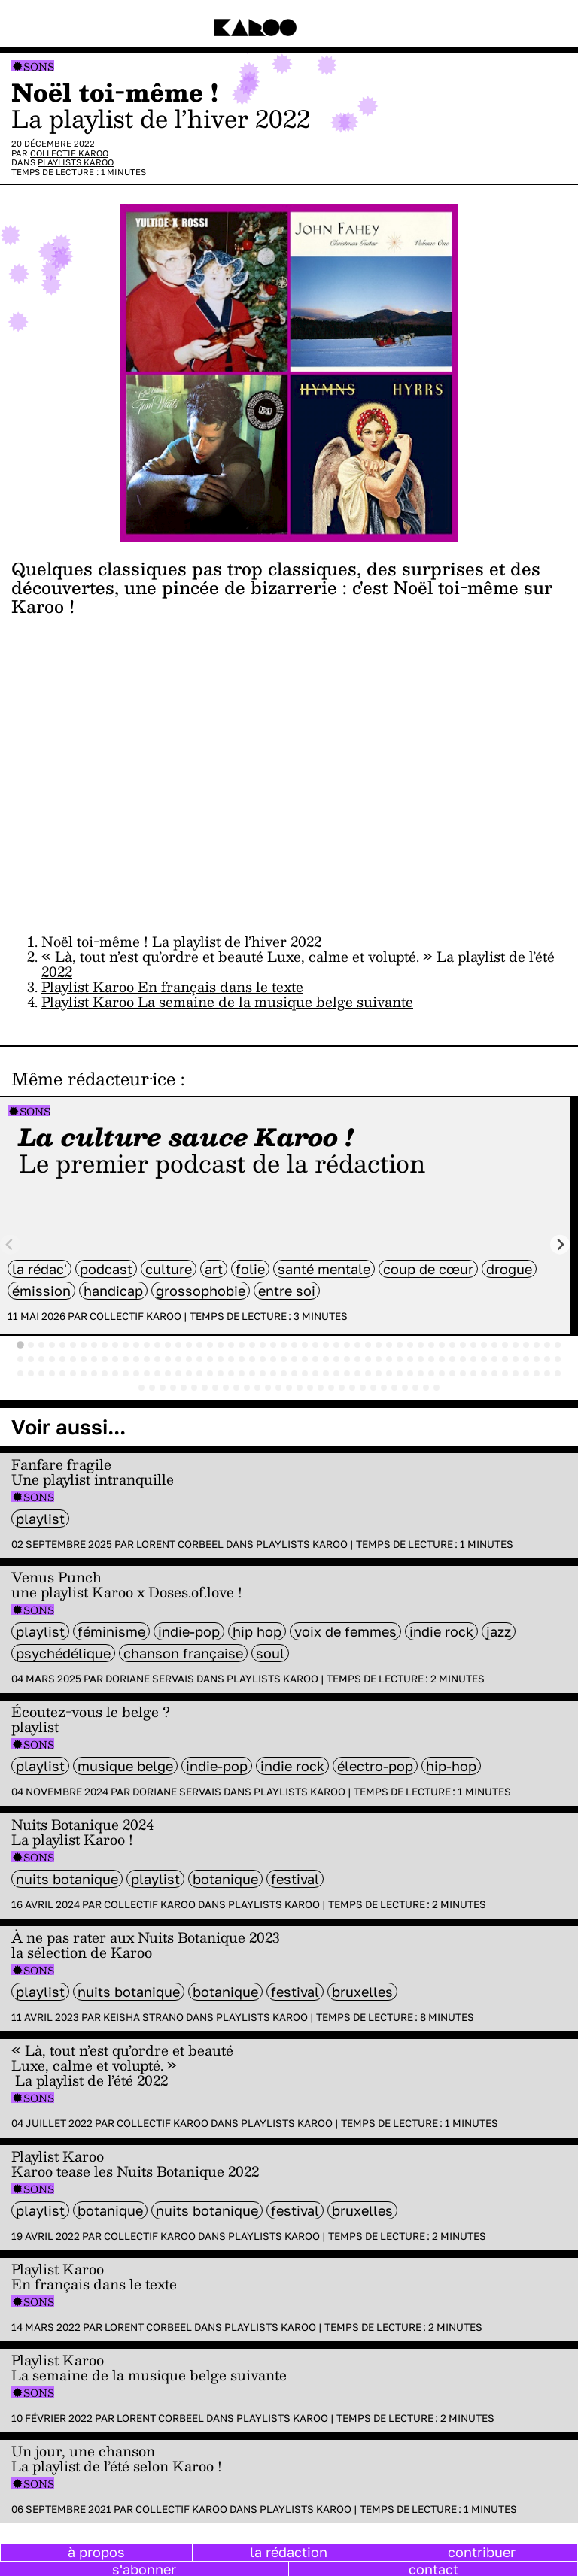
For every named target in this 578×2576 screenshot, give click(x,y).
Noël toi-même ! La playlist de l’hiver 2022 (181, 941)
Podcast (106, 1269)
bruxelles (362, 1991)
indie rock (441, 1631)
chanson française (183, 1653)
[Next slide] (560, 1244)
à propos (96, 2552)
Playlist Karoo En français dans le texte (172, 986)
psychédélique (63, 1653)
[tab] (20, 1345)
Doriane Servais (149, 1679)
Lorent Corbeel (180, 1544)
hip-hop (451, 1766)
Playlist (40, 1518)
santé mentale (324, 1269)
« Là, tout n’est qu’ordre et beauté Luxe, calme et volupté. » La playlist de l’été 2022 (298, 964)
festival (295, 1879)
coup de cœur (428, 1269)
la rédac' (39, 1269)
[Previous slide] (10, 1244)
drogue (509, 1269)
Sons (38, 66)
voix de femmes (345, 1631)
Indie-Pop (189, 1631)
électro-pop (375, 1766)
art (214, 1269)
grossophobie (200, 1290)
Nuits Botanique (67, 1879)
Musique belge (125, 1766)
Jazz (498, 1631)
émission (41, 1290)
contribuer (482, 2552)
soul (270, 1653)
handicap (113, 1290)
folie (250, 1269)
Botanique (225, 1879)
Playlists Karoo (76, 162)
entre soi (286, 1290)
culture (168, 1269)
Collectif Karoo (69, 153)
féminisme (111, 1631)
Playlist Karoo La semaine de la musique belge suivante (227, 1001)
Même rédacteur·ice (93, 1078)
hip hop (257, 1631)
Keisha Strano (143, 2017)
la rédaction (288, 2552)
